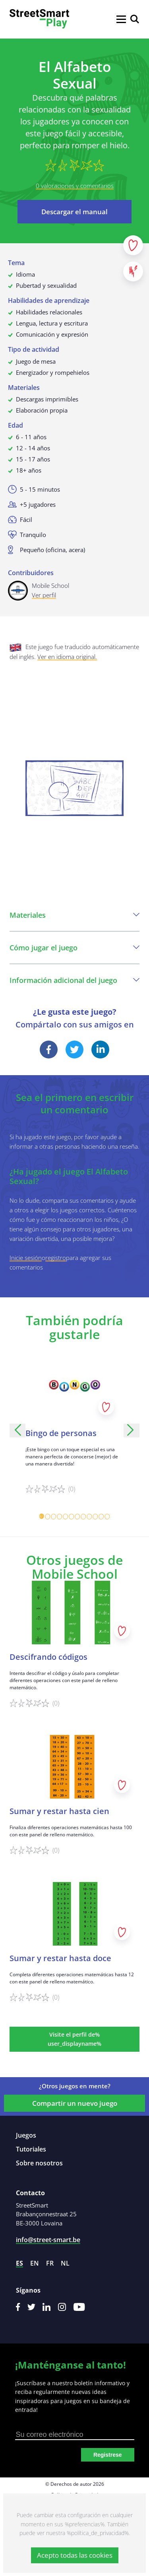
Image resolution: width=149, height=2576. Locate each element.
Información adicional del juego (74, 980)
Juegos (26, 2135)
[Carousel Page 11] (101, 1517)
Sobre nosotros (39, 2163)
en (34, 2263)
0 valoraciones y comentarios (75, 186)
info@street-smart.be (48, 2239)
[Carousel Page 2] (48, 1517)
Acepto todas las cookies (74, 2555)
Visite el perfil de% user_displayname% (74, 2039)
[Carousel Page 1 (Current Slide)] (42, 1517)
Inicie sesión (26, 1258)
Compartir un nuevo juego (74, 2103)
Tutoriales (31, 2149)
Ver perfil (44, 595)
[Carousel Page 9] (90, 1517)
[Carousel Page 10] (96, 1517)
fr (50, 2263)
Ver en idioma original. (67, 657)
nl (65, 2263)
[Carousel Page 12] (107, 1517)
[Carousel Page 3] (54, 1517)
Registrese (107, 2455)
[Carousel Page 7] (78, 1517)
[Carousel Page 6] (72, 1517)
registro (55, 1258)
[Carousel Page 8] (84, 1517)
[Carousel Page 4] (60, 1517)
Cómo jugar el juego (74, 947)
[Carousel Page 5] (66, 1517)
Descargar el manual (74, 211)
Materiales (74, 915)
